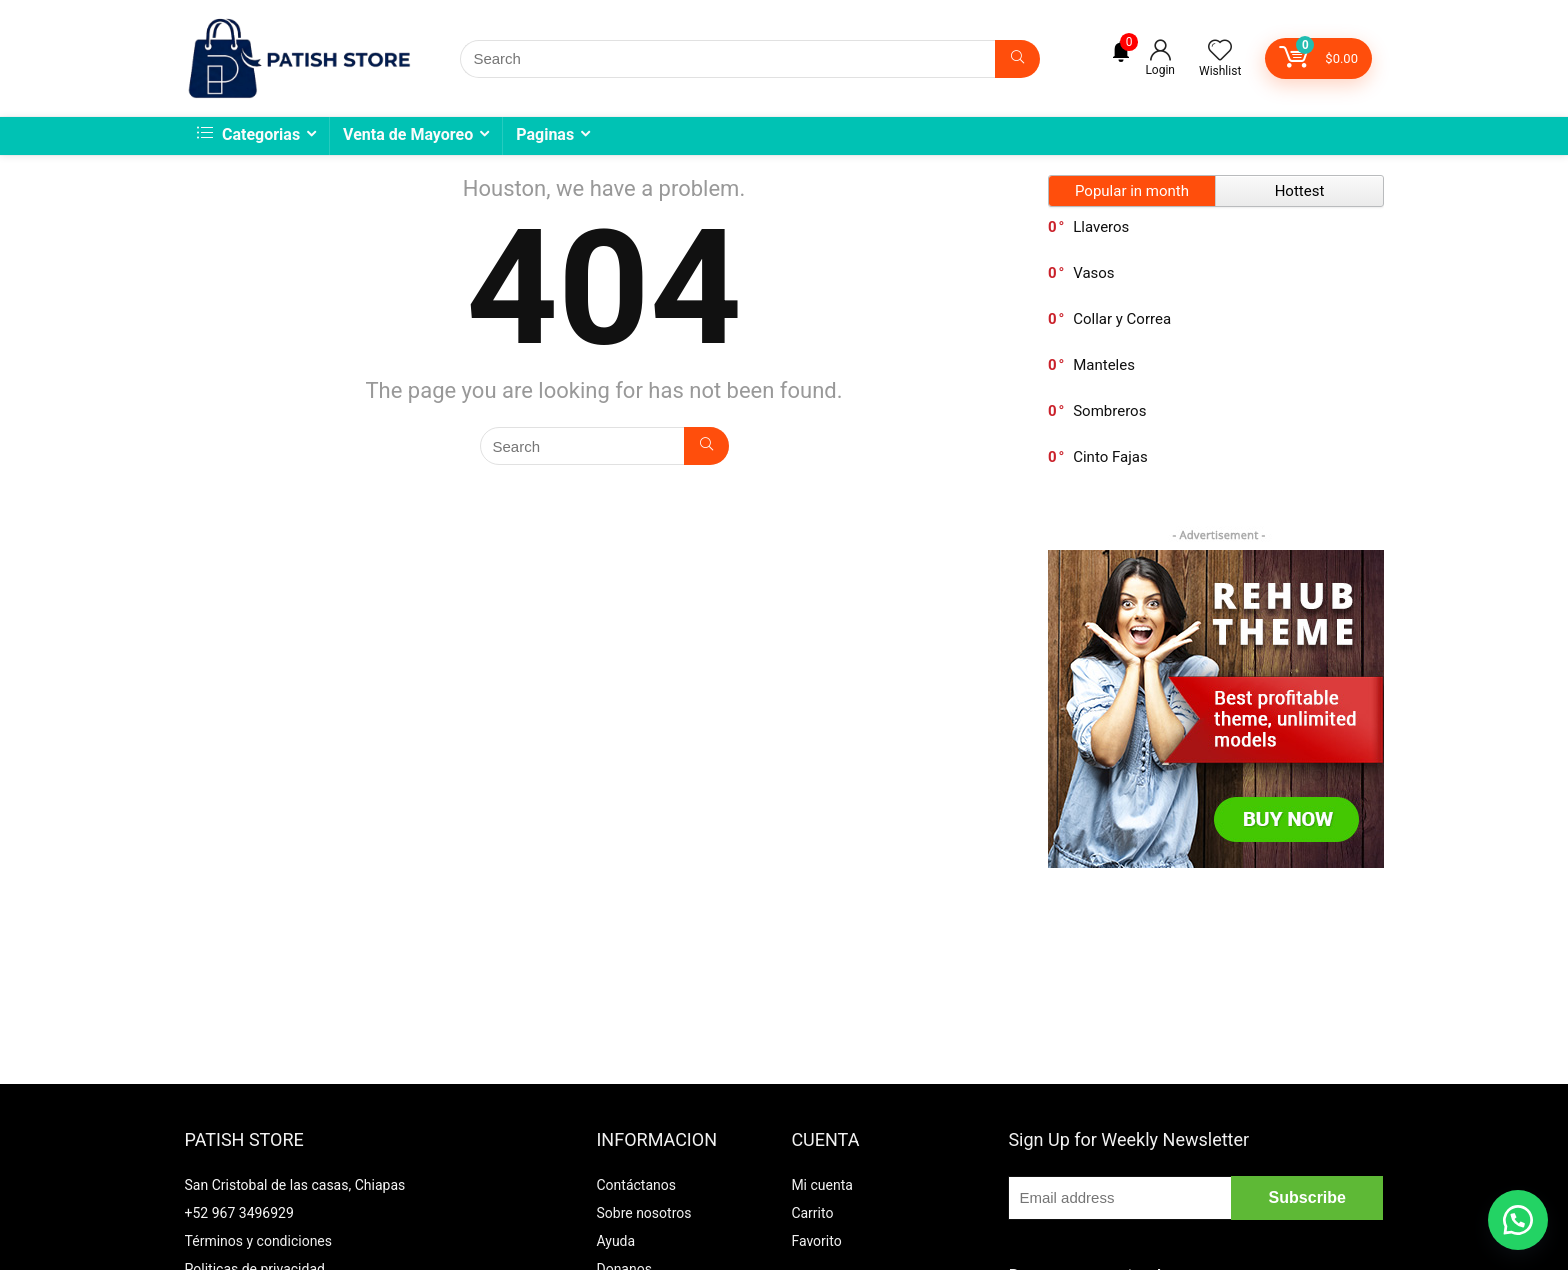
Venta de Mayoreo (408, 134)
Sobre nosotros (643, 1213)
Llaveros (1101, 227)
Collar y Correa (1122, 319)
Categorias (248, 134)
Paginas (545, 134)
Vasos (1093, 273)
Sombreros (1109, 411)
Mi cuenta (822, 1185)
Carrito (812, 1213)
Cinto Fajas (1110, 457)
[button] (1518, 1220)
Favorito (816, 1241)
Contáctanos (636, 1185)
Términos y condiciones (258, 1241)
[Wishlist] (1220, 52)
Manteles (1104, 365)
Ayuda (615, 1241)
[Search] (1017, 59)
